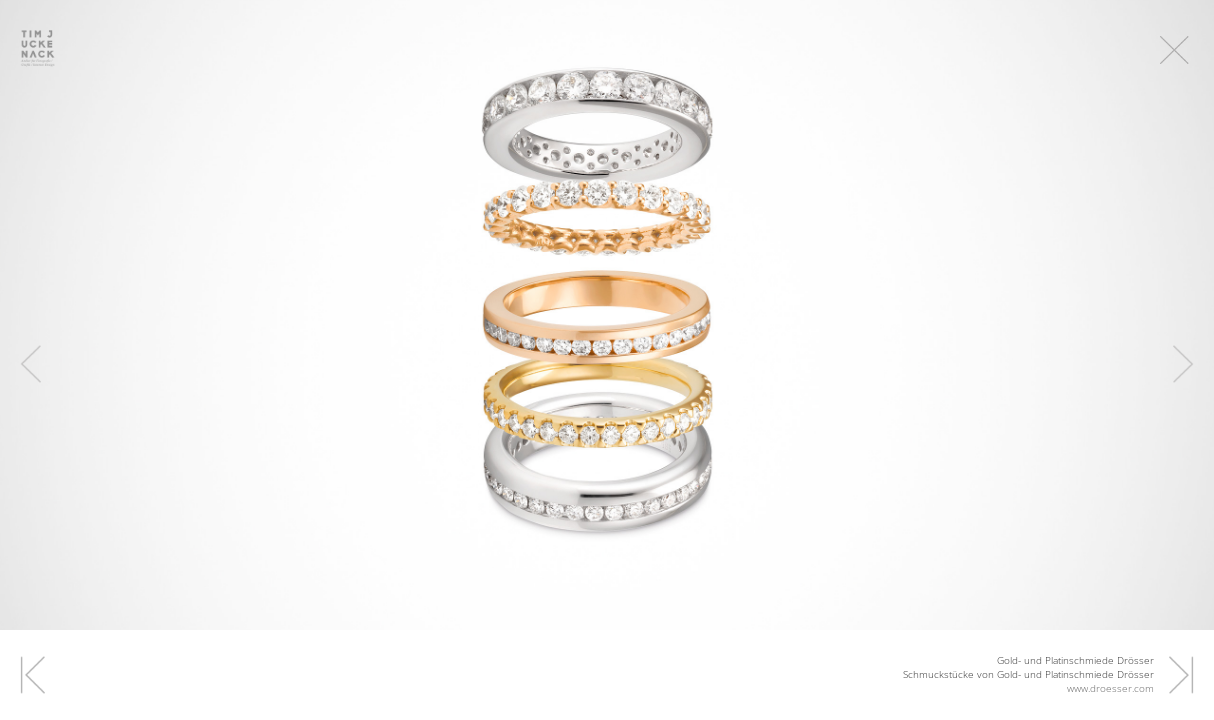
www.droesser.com (1110, 688)
